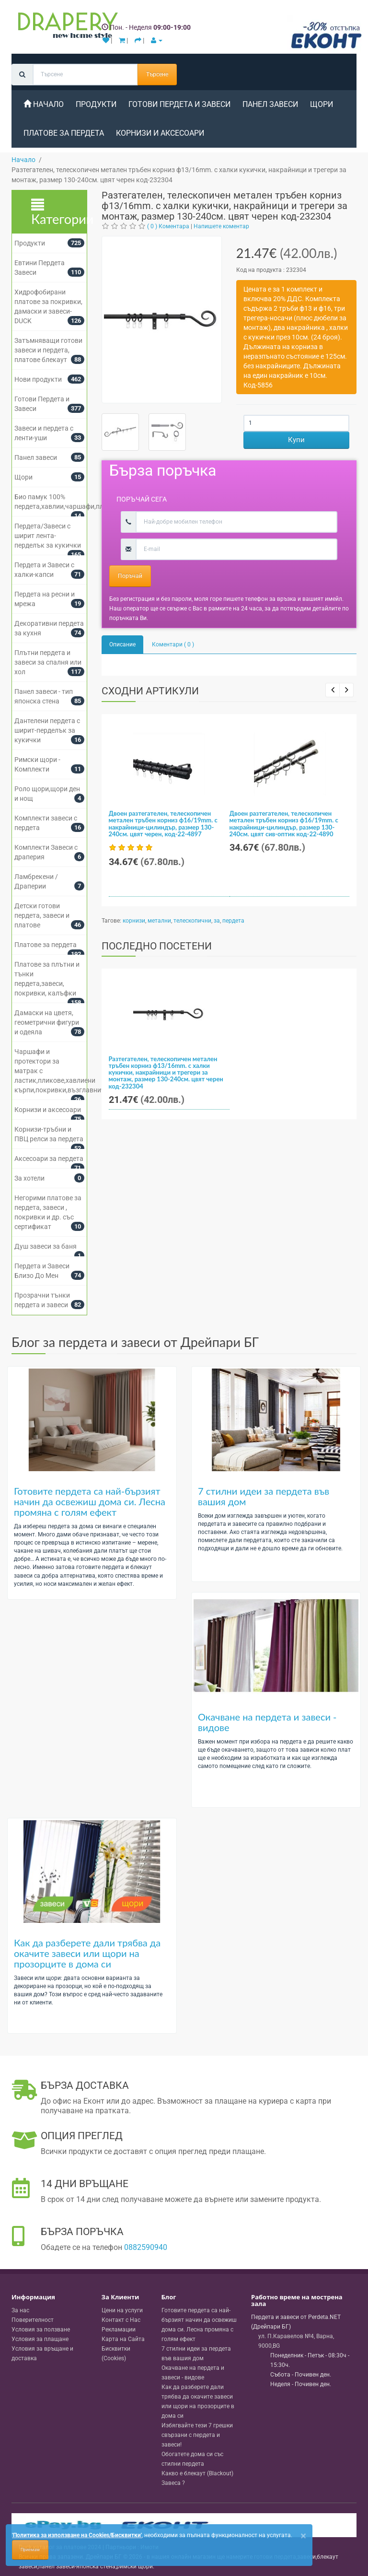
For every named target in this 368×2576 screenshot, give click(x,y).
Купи (296, 439)
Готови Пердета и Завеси (179, 104)
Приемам (30, 2549)
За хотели (29, 1178)
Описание (122, 644)
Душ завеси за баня (45, 1246)
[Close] (303, 2535)
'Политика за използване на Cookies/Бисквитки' (77, 2535)
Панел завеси (270, 104)
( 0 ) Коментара (168, 226)
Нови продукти (38, 379)
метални (159, 920)
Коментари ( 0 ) (173, 644)
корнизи (134, 920)
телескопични (192, 920)
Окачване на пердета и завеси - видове (267, 1722)
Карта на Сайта (123, 2339)
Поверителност (33, 2320)
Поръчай (130, 576)
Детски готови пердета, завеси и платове (41, 915)
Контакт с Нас (121, 2320)
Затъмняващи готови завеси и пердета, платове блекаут (48, 350)
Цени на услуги (122, 2310)
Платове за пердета (63, 133)
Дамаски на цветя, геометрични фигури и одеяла (46, 1022)
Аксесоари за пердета (48, 1158)
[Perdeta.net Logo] (66, 27)
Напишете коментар (221, 226)
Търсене (157, 74)
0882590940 (145, 2247)
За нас (20, 2310)
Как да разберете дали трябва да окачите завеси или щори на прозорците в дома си (87, 1953)
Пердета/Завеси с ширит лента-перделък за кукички (47, 535)
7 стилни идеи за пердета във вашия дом (263, 1496)
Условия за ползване (41, 2329)
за (217, 920)
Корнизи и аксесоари (160, 133)
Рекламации (119, 2329)
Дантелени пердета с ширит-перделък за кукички (47, 730)
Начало (43, 104)
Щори (321, 104)
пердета (233, 920)
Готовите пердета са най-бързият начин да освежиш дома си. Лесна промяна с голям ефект (89, 1501)
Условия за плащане (40, 2339)
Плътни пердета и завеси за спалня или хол (47, 662)
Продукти (96, 104)
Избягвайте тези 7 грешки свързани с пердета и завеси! (197, 2435)
